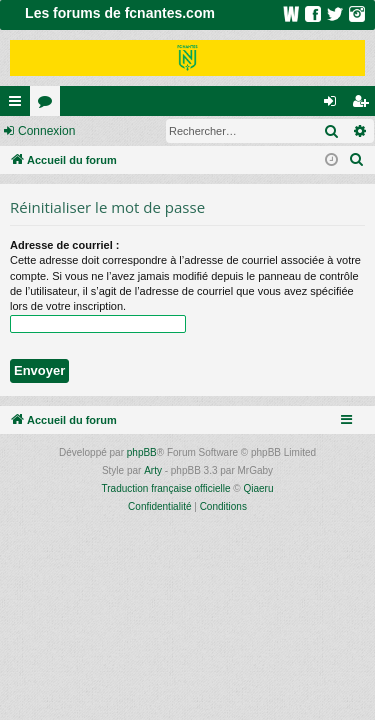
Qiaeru (258, 488)
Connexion (46, 131)
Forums (49, 105)
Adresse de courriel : (64, 245)
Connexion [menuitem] (334, 105)
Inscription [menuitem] (364, 105)
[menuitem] (357, 160)
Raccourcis (19, 105)
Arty (153, 470)
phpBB (142, 452)
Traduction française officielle (166, 488)
